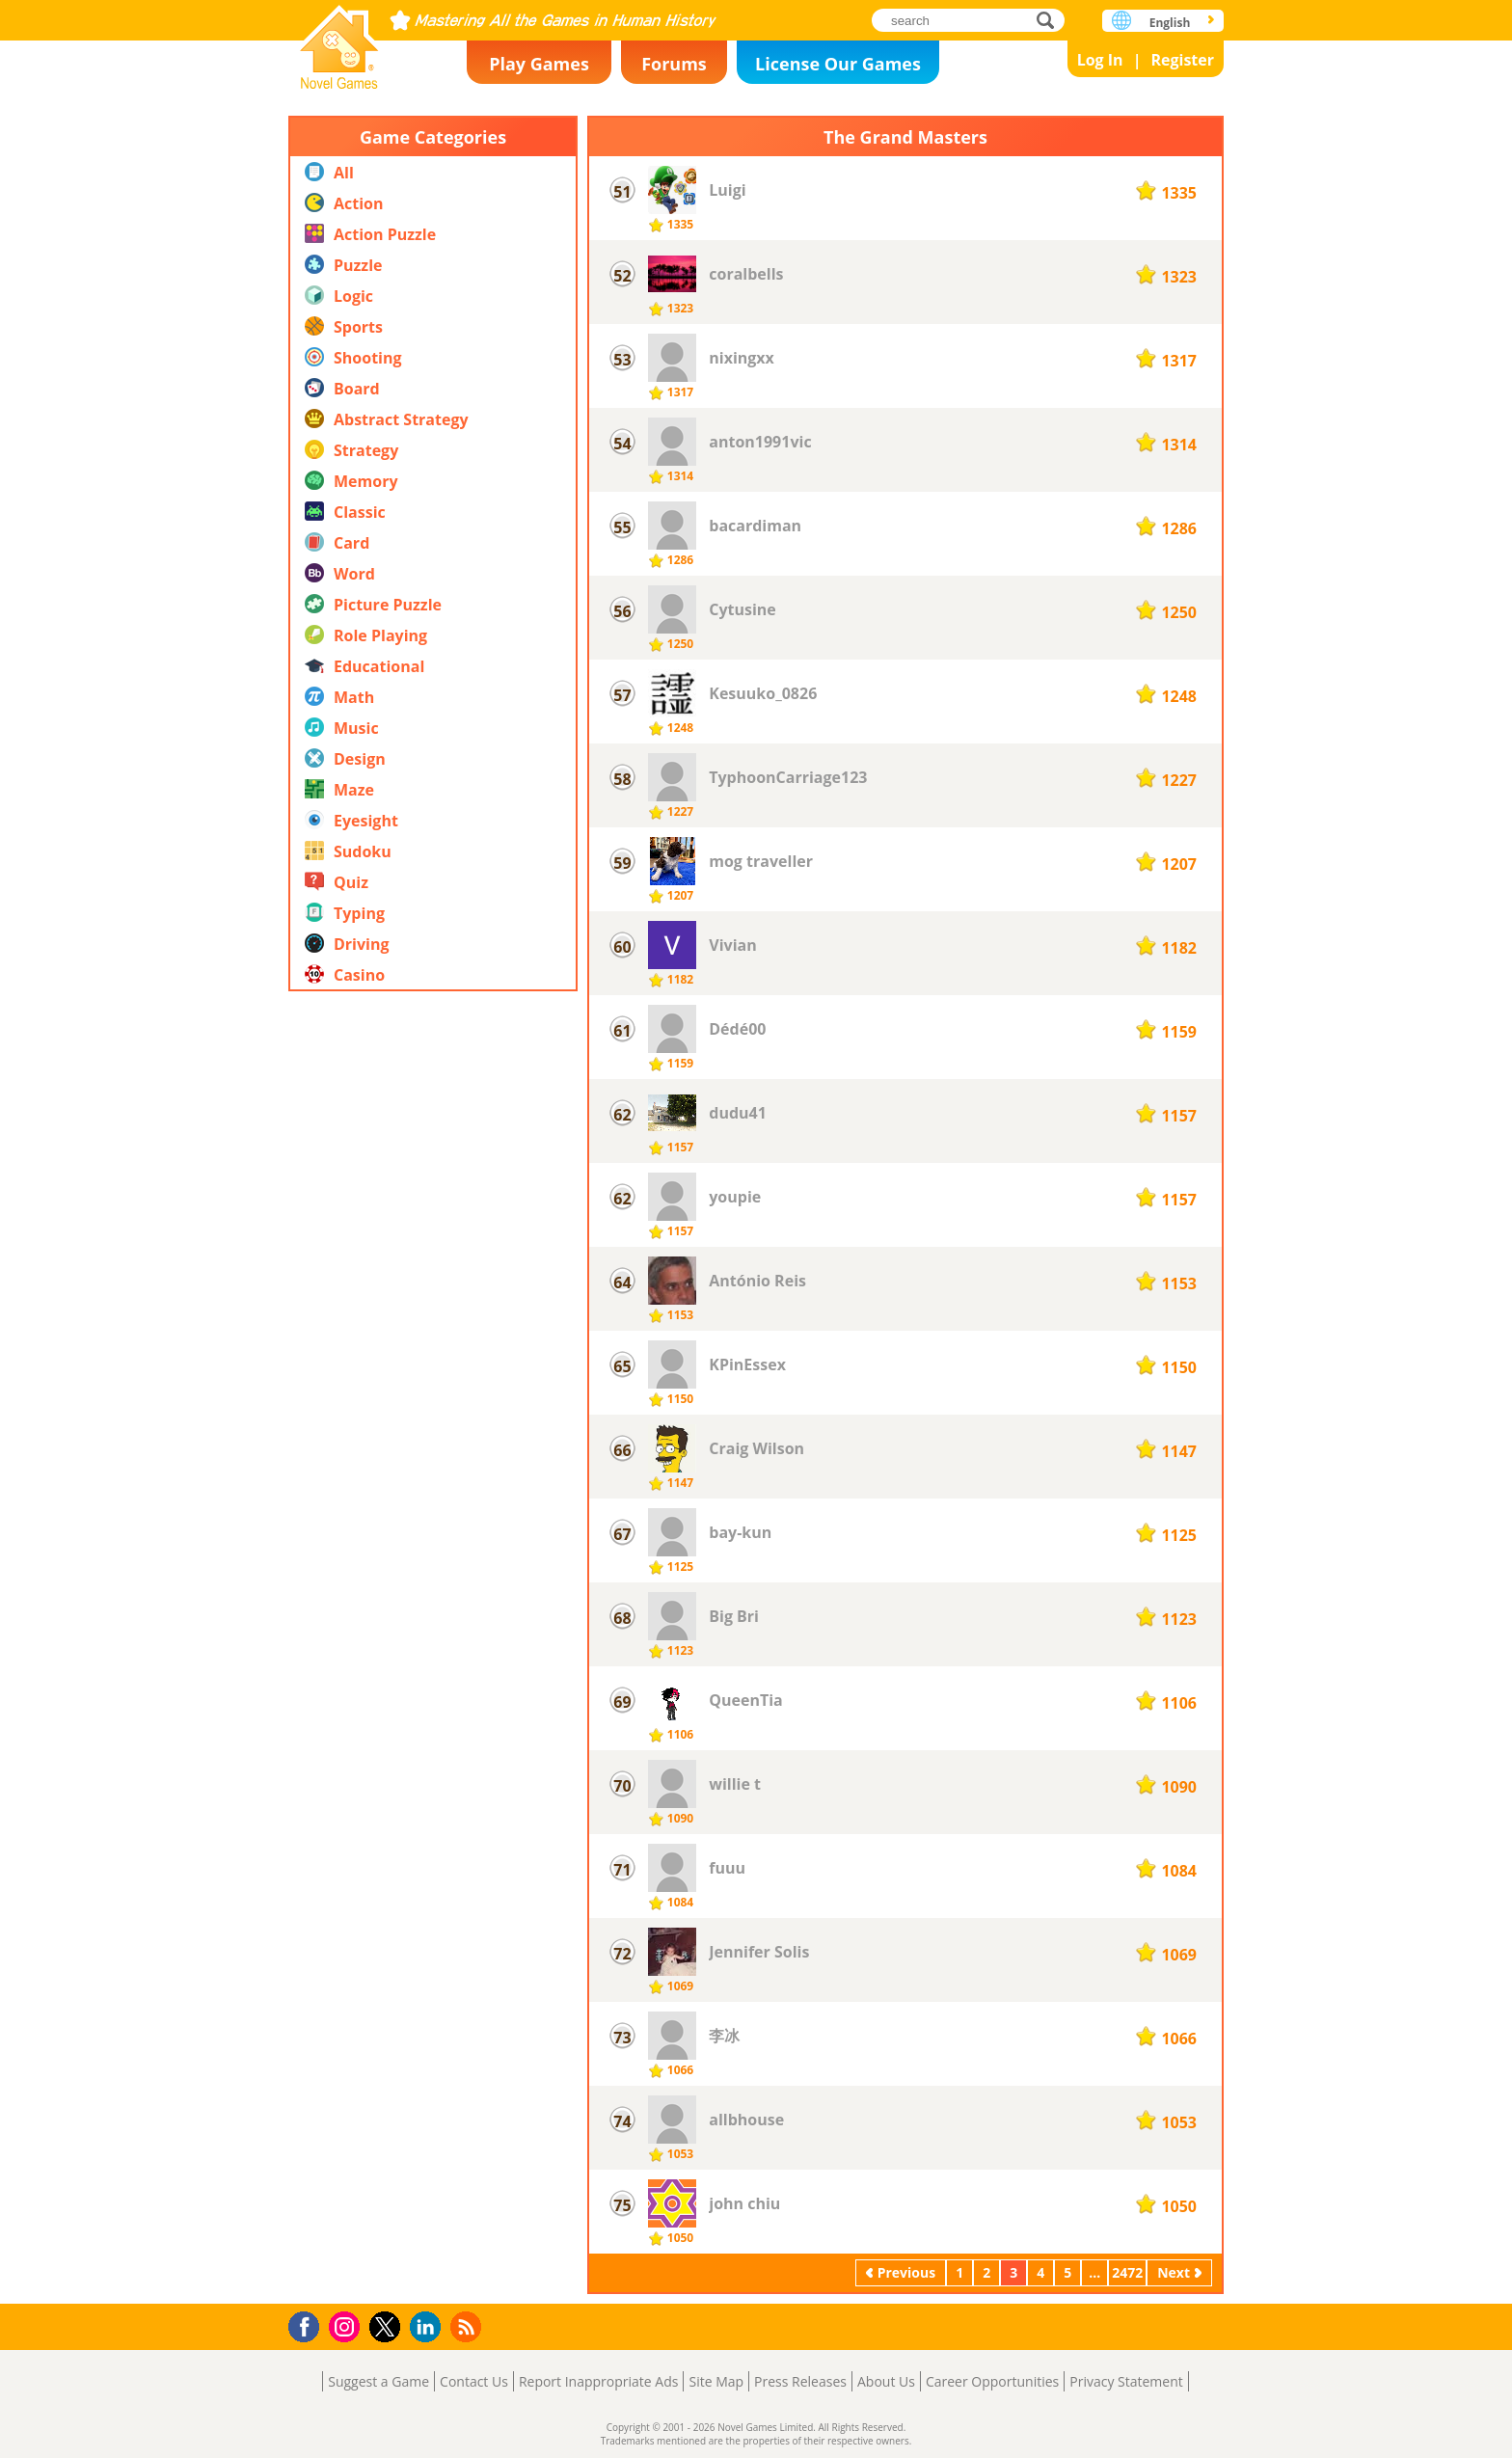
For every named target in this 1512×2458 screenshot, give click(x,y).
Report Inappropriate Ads (599, 2381)
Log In (1100, 59)
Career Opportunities (992, 2381)
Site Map (715, 2381)
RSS (468, 2326)
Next (1173, 2272)
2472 (1127, 2272)
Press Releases (800, 2381)
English (1170, 22)
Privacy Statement (1126, 2381)
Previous (906, 2272)
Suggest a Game (378, 2381)
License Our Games (838, 63)
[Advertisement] (433, 1416)
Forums (674, 63)
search (1051, 20)
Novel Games (339, 41)
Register (1182, 59)
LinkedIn (429, 2327)
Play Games (539, 63)
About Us (886, 2381)
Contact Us (474, 2381)
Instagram (347, 2325)
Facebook (309, 2324)
